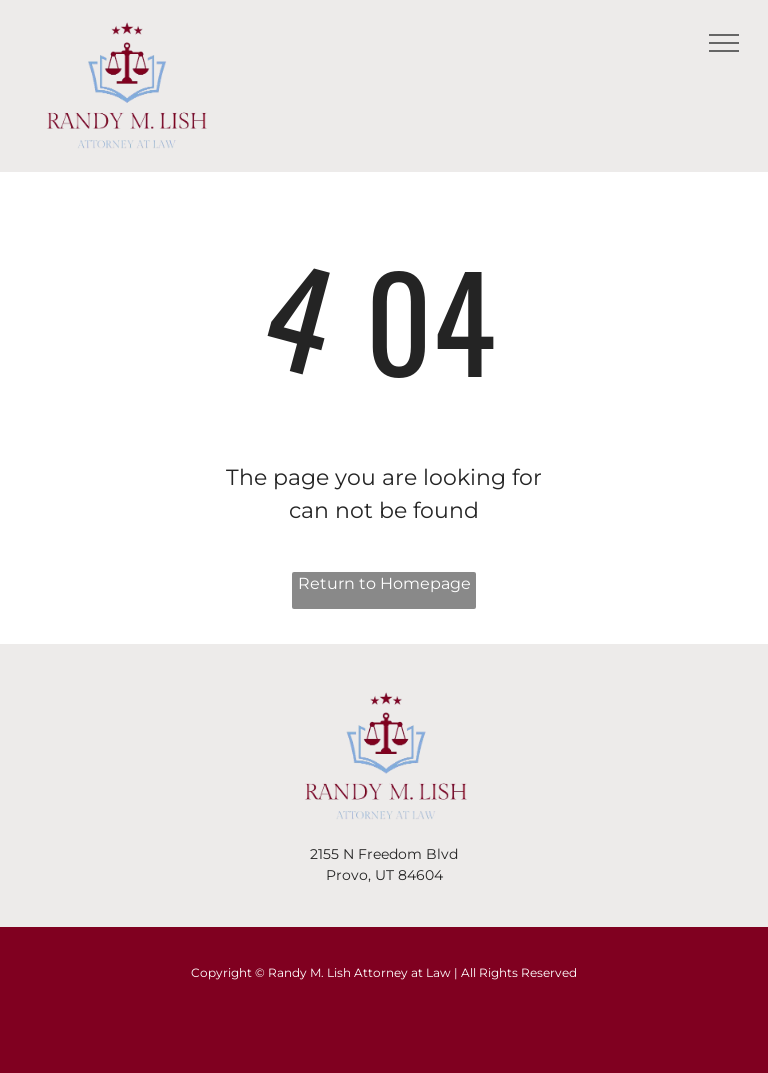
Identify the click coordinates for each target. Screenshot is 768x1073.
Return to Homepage (384, 583)
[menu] (724, 43)
